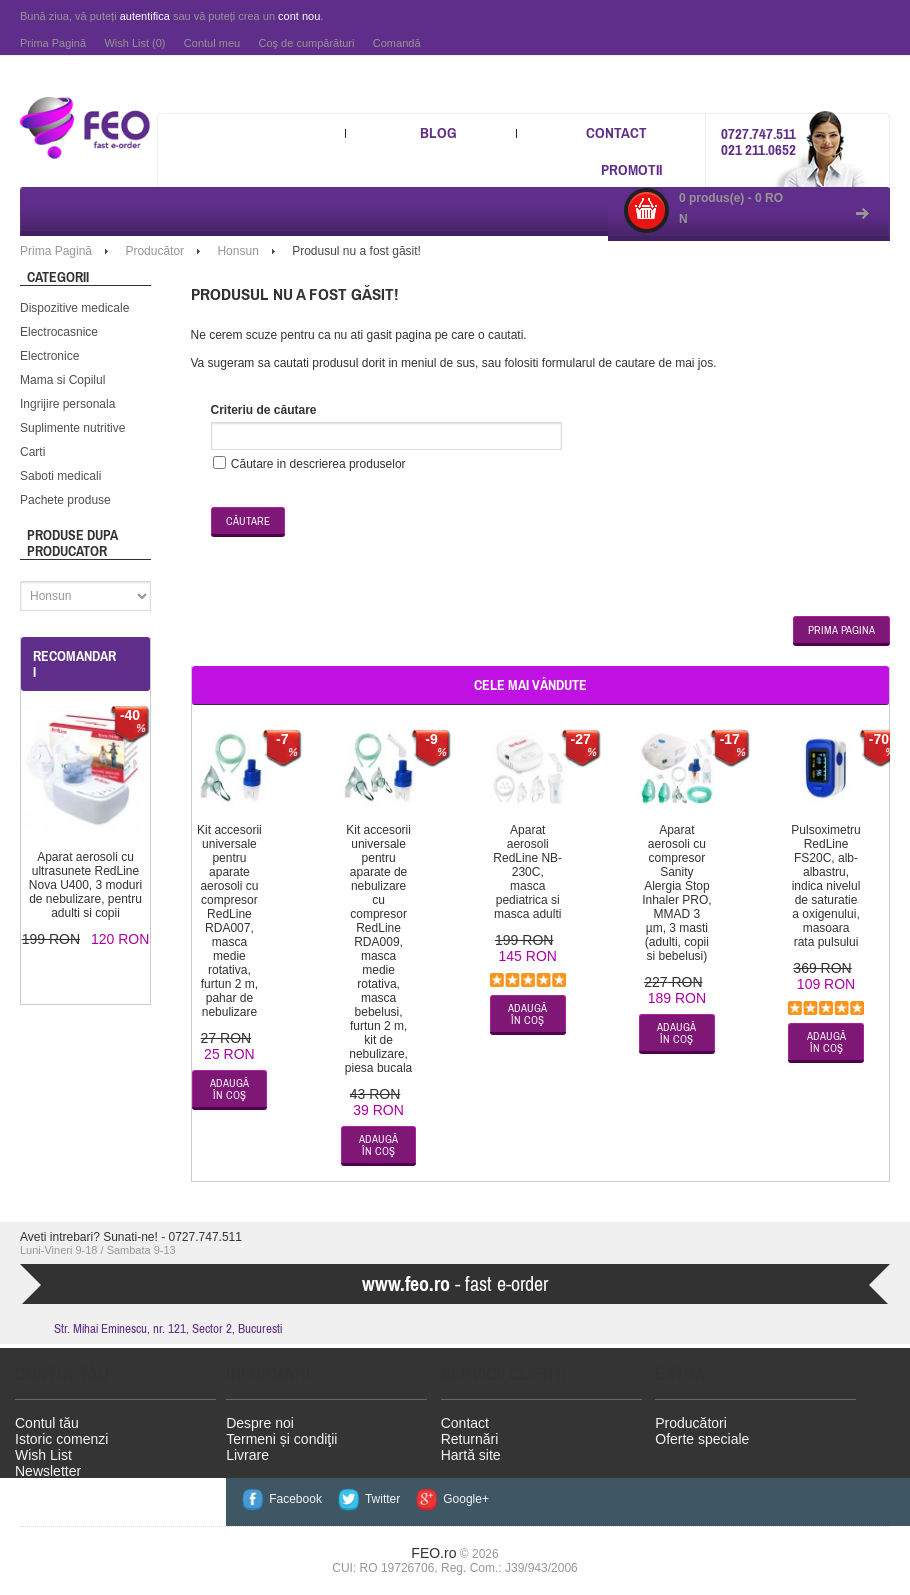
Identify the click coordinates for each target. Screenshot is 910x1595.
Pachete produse (65, 495)
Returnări (470, 1434)
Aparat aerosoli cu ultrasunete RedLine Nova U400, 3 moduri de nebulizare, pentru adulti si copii (85, 880)
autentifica (145, 16)
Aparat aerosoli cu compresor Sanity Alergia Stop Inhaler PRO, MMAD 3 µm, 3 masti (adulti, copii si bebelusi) (676, 888)
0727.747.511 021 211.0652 (758, 140)
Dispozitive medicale (74, 303)
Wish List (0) (134, 43)
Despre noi (260, 1418)
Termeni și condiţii (281, 1434)
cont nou (299, 16)
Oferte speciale (702, 1434)
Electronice (49, 351)
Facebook (293, 1494)
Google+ (457, 1494)
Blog (438, 132)
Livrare (247, 1450)
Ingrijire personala (67, 399)
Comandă (397, 43)
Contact (616, 132)
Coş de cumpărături (306, 43)
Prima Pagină (53, 43)
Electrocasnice (59, 327)
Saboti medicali (60, 471)
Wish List (43, 1450)
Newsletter (48, 1466)
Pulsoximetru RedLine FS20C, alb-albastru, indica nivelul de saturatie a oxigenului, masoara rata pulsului (825, 881)
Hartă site (471, 1450)
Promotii (631, 169)
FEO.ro (433, 1548)
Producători (691, 1418)
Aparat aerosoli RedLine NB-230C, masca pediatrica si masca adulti (527, 867)
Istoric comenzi (61, 1434)
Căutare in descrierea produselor (318, 459)
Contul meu (212, 43)
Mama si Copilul (62, 375)
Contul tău (47, 1418)
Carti (32, 447)
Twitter (377, 1494)
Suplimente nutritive (72, 423)
